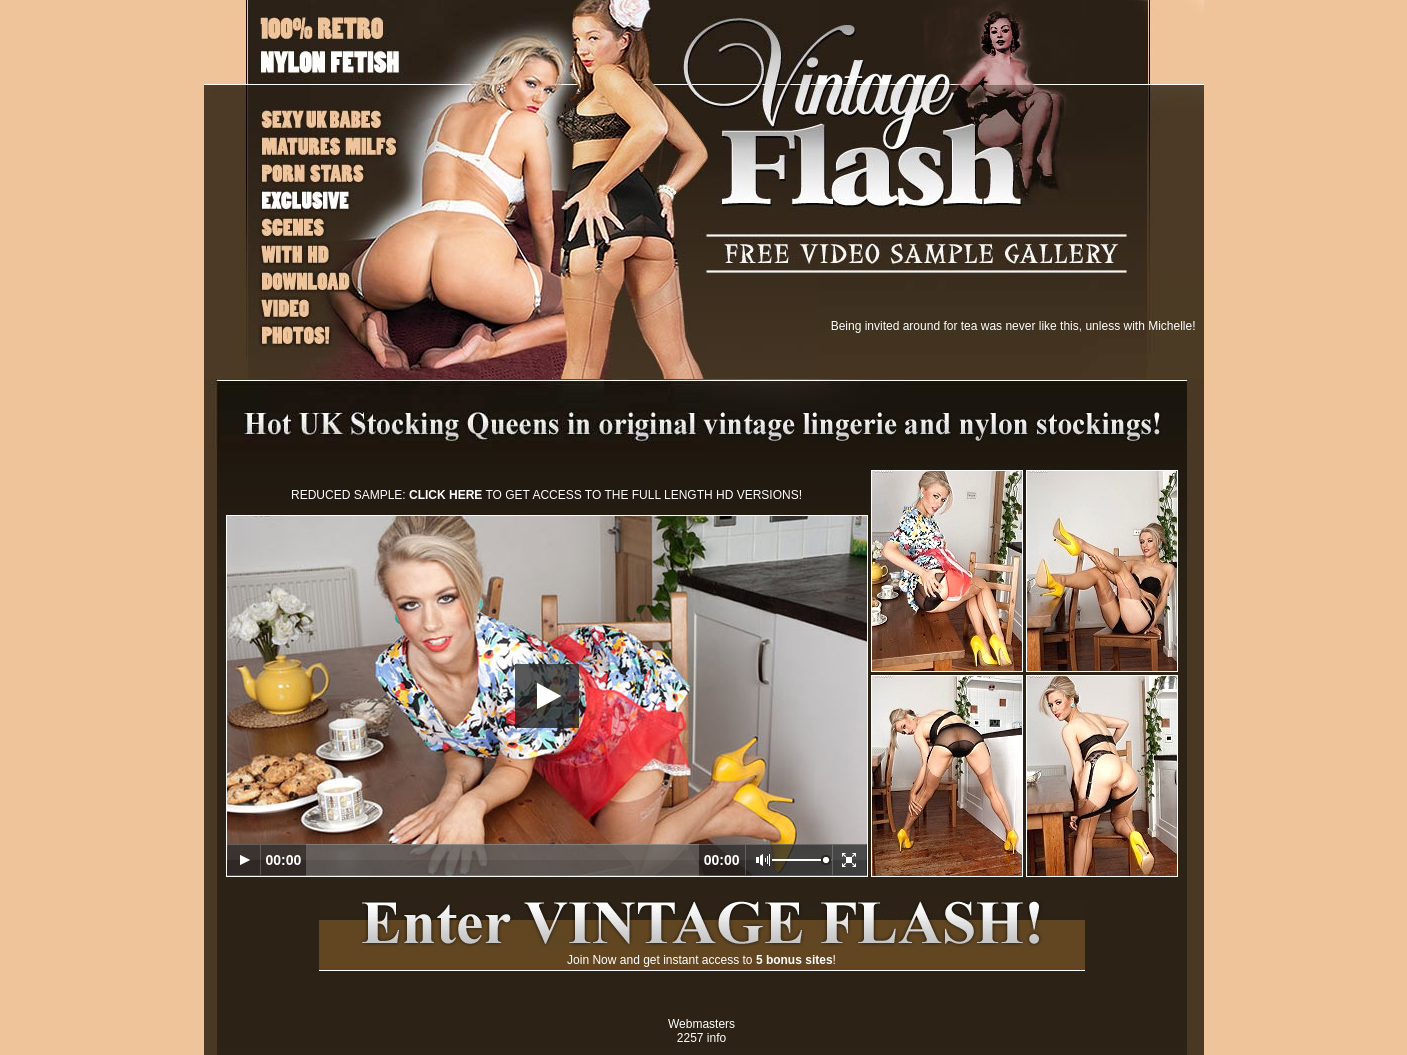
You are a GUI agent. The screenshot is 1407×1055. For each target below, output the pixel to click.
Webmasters (701, 1024)
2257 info (701, 1038)
